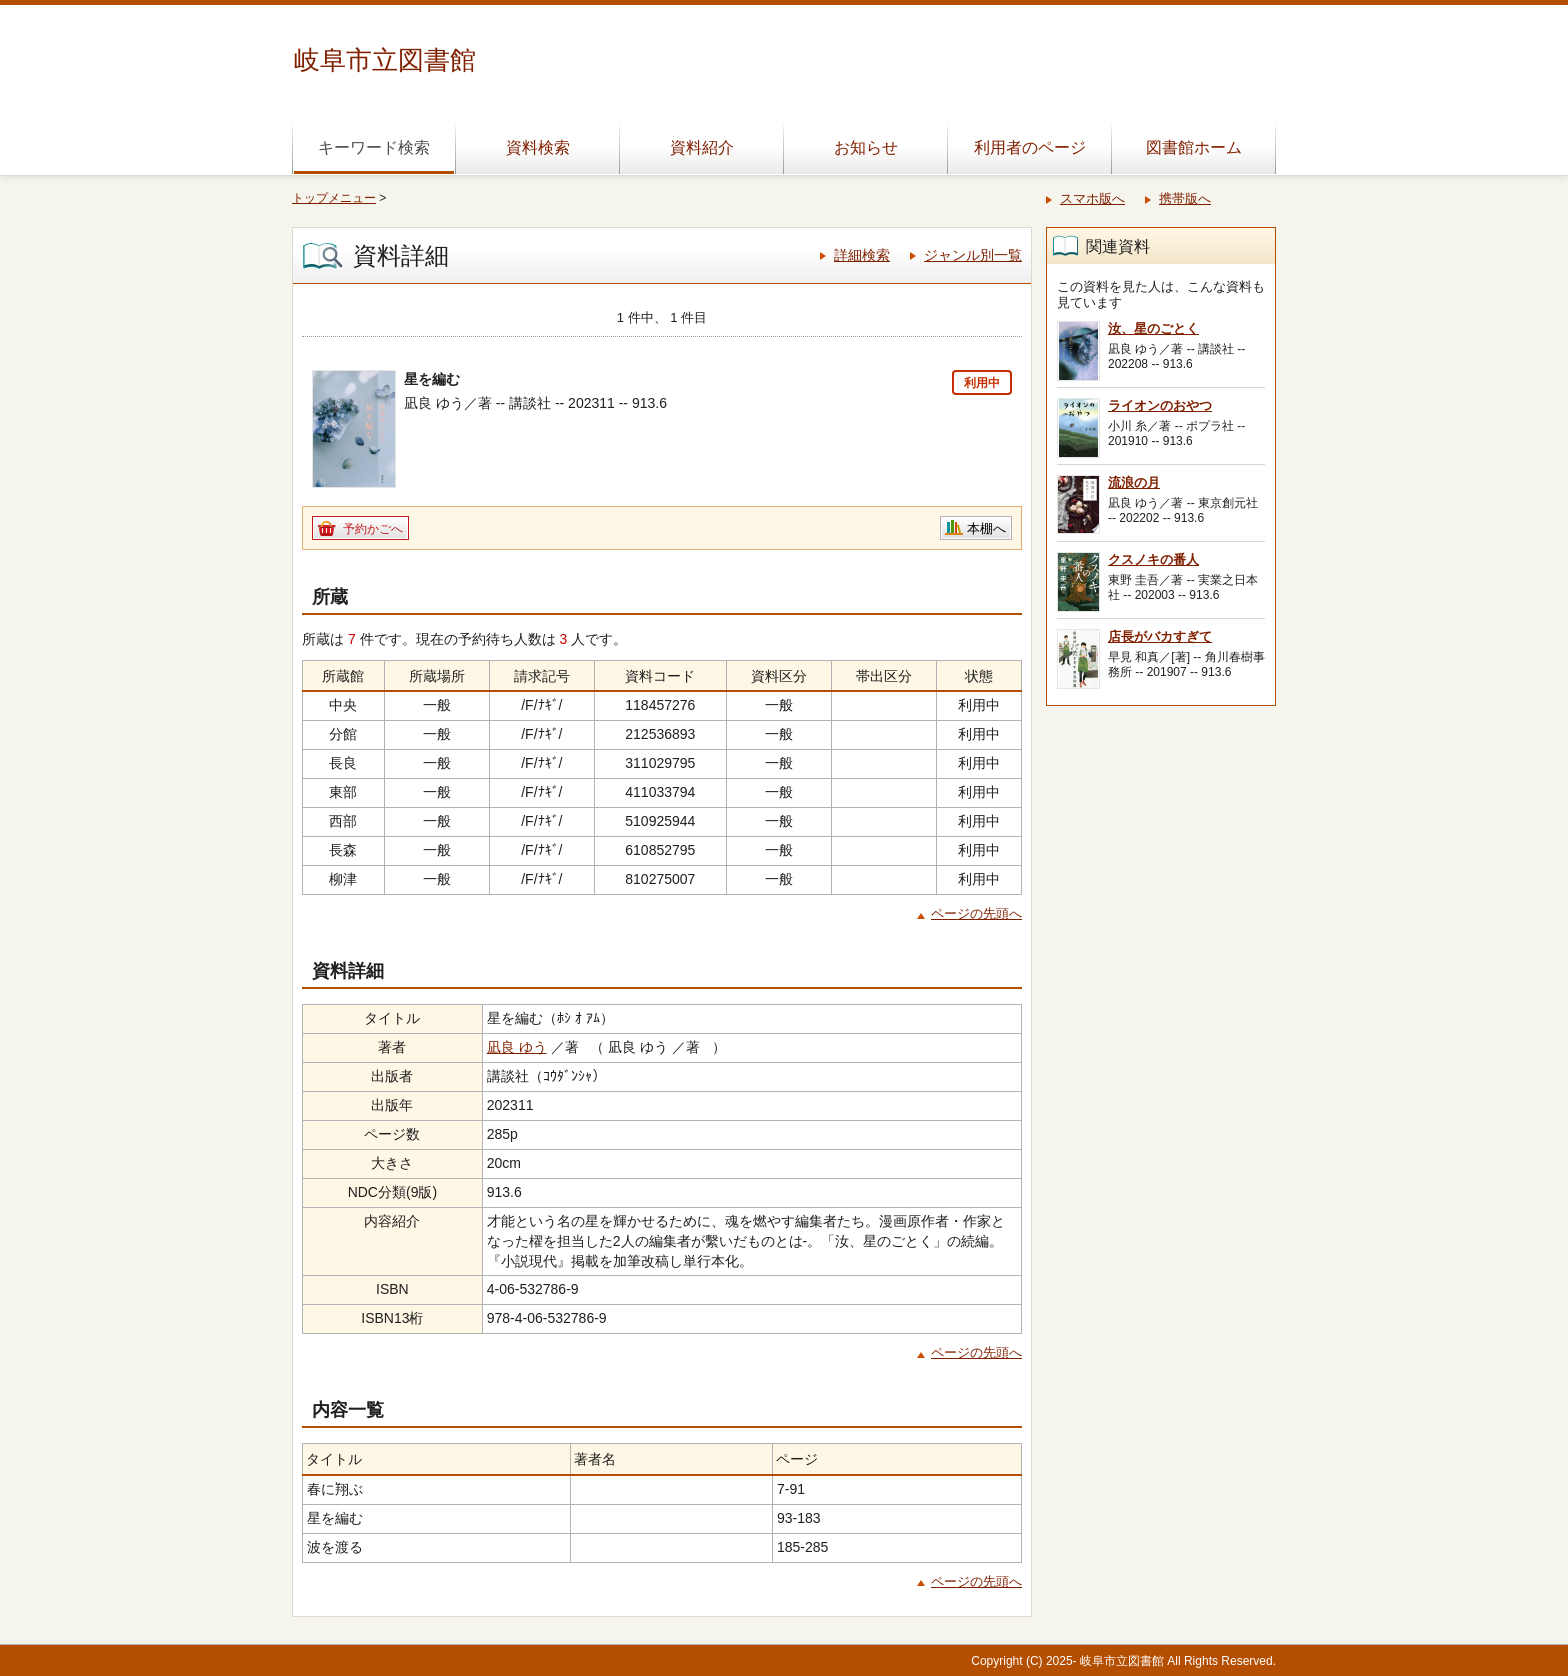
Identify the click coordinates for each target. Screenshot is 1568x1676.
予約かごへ (373, 529)
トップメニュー (334, 198)
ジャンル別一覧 (973, 255)
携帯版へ (1185, 198)
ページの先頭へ (976, 913)
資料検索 (538, 147)
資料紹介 (702, 147)
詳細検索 (862, 255)
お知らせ (866, 147)
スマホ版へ (1092, 198)
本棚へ (986, 528)
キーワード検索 (374, 147)
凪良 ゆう (517, 1047)
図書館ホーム (1194, 147)
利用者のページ (1030, 147)
